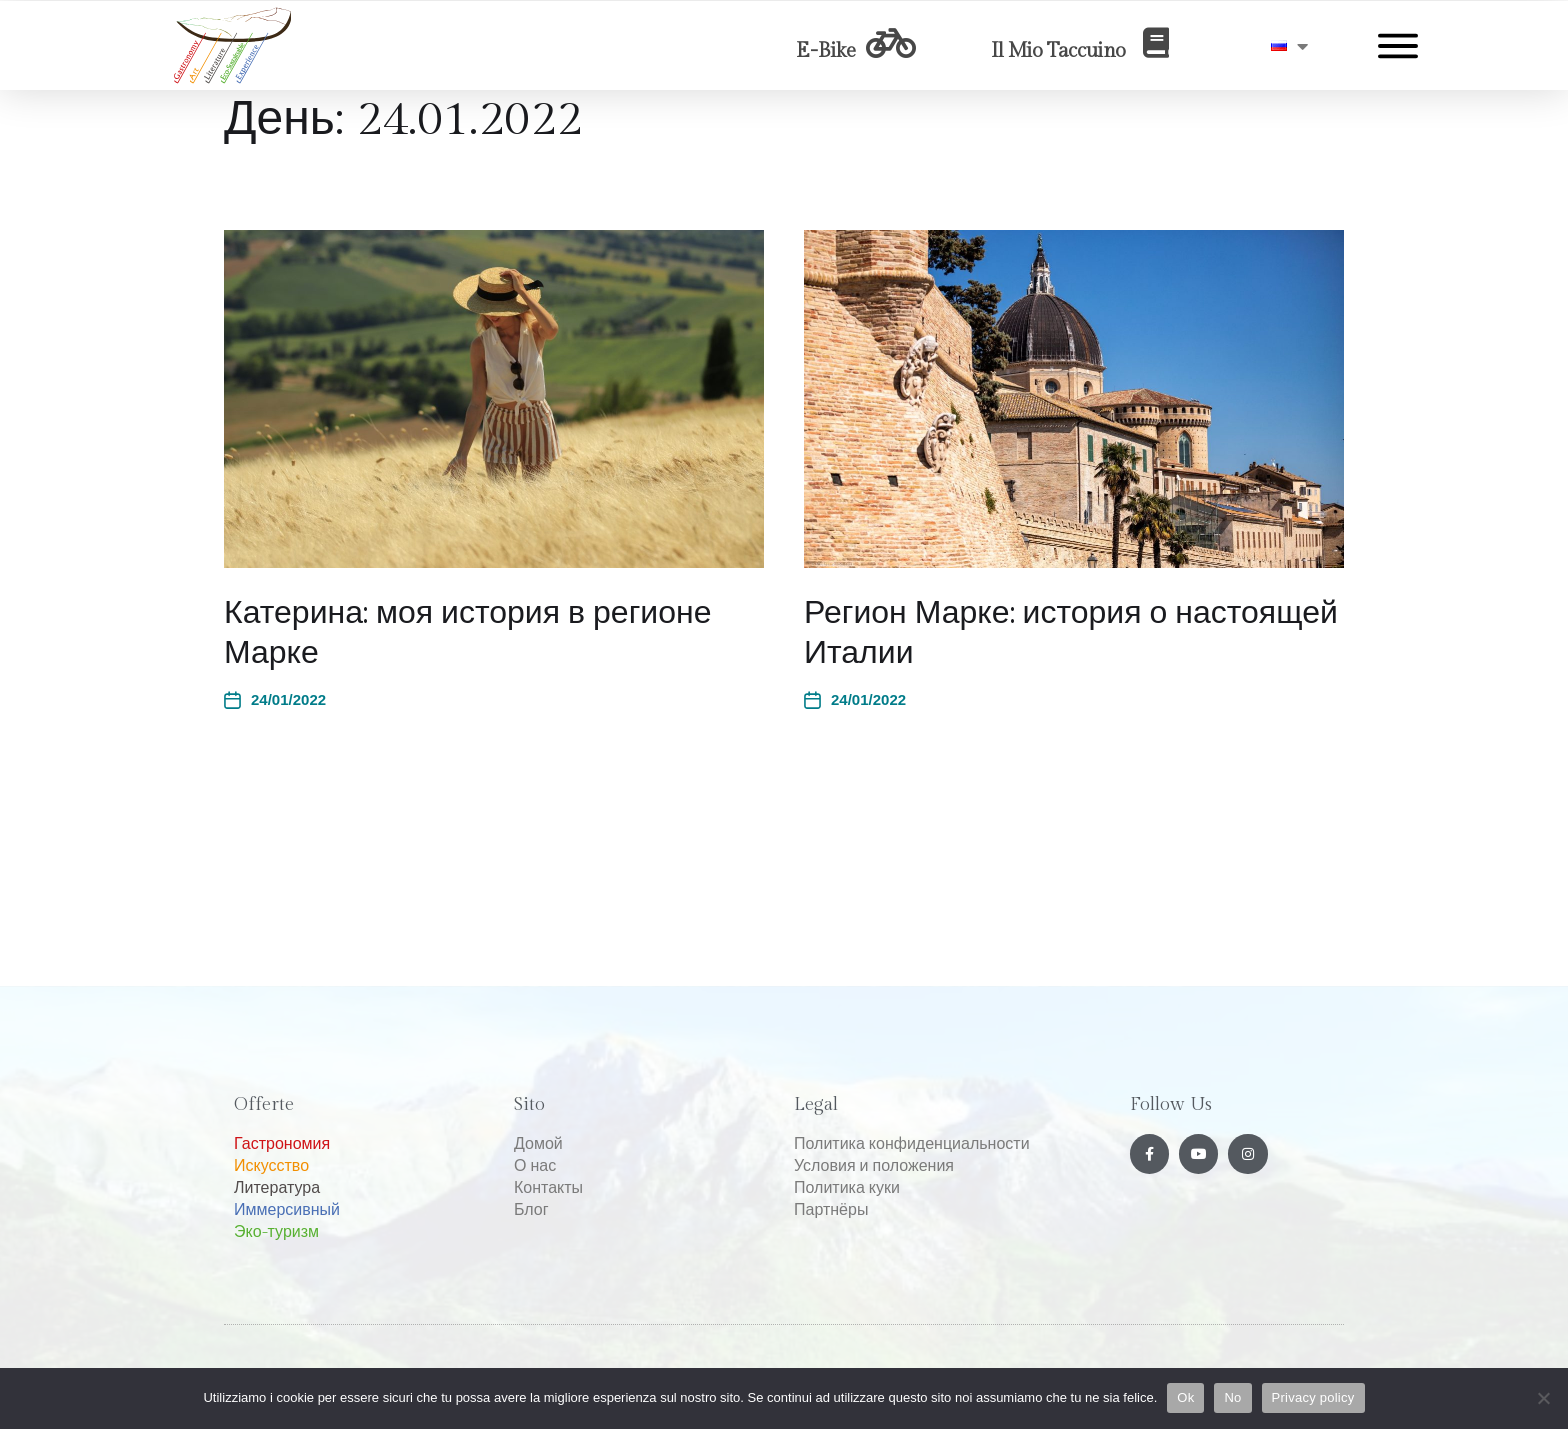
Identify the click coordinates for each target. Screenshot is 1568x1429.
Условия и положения (874, 1166)
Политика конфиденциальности (912, 1144)
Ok (1185, 1397)
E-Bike (826, 51)
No (1232, 1397)
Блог (531, 1210)
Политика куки (847, 1188)
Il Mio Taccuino (1058, 51)
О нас (535, 1166)
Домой (538, 1144)
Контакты (548, 1188)
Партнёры (831, 1210)
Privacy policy (1313, 1397)
